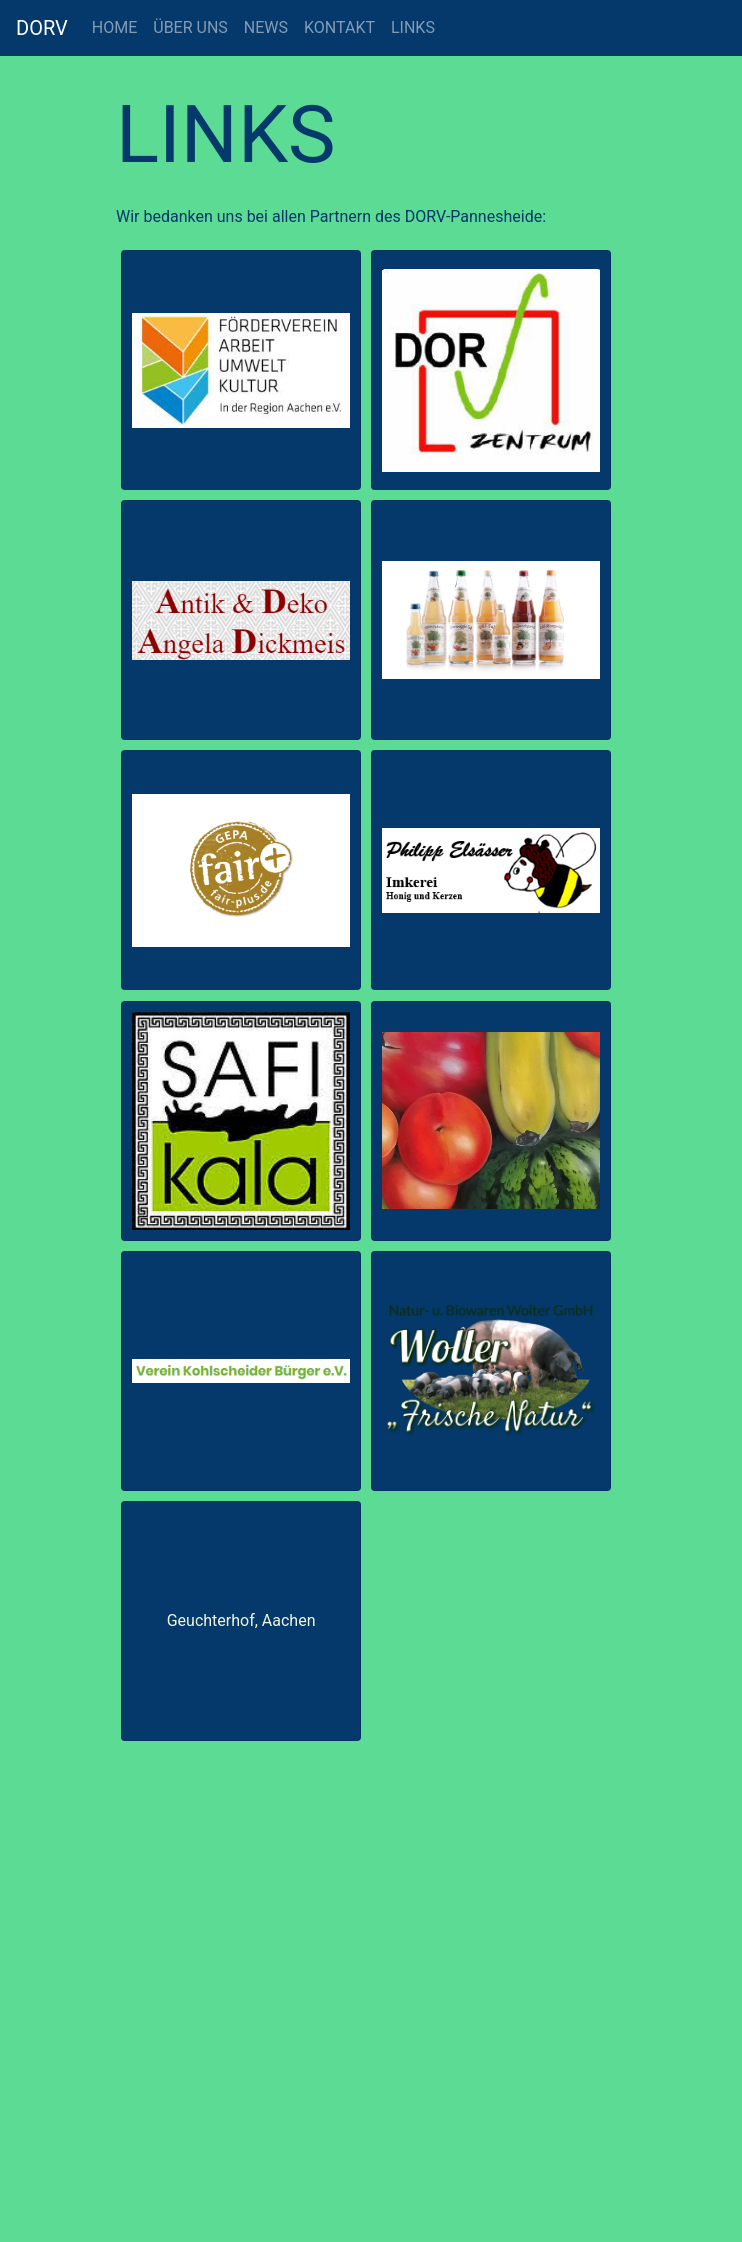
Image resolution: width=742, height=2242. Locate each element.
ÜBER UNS (190, 27)
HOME (114, 27)
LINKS (413, 27)
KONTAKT (339, 27)
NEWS (266, 27)
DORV (42, 28)
